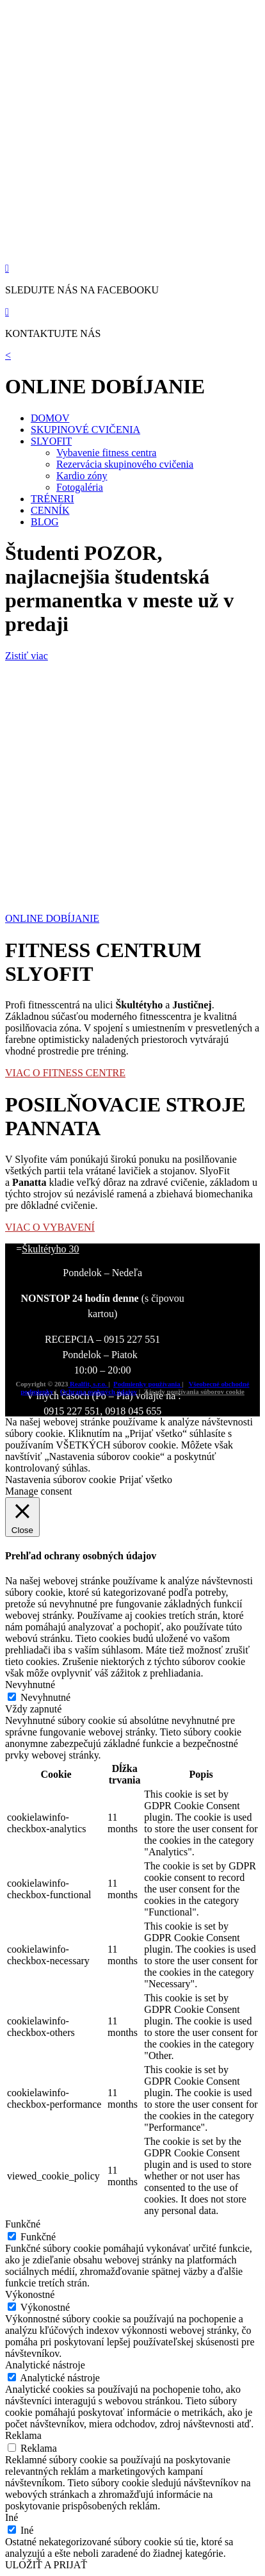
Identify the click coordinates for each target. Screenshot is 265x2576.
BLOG (45, 521)
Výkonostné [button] (29, 2294)
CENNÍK (50, 510)
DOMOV (50, 418)
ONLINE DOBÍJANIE (52, 918)
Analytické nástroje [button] (45, 2364)
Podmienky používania (147, 1384)
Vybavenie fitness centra (106, 452)
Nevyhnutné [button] (30, 1684)
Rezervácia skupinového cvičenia (124, 464)
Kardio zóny (82, 475)
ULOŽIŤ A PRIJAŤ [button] (46, 2564)
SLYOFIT (51, 441)
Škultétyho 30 (50, 1248)
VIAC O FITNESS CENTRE (65, 1072)
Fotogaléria (79, 487)
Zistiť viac (26, 655)
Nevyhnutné (45, 1697)
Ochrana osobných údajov (98, 1391)
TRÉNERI (52, 498)
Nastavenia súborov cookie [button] (60, 1479)
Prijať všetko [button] (145, 1479)
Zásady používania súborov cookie (194, 1391)
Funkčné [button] (22, 2224)
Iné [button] (11, 2517)
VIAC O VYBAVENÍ (50, 1227)
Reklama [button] (23, 2435)
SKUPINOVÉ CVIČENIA (85, 429)
